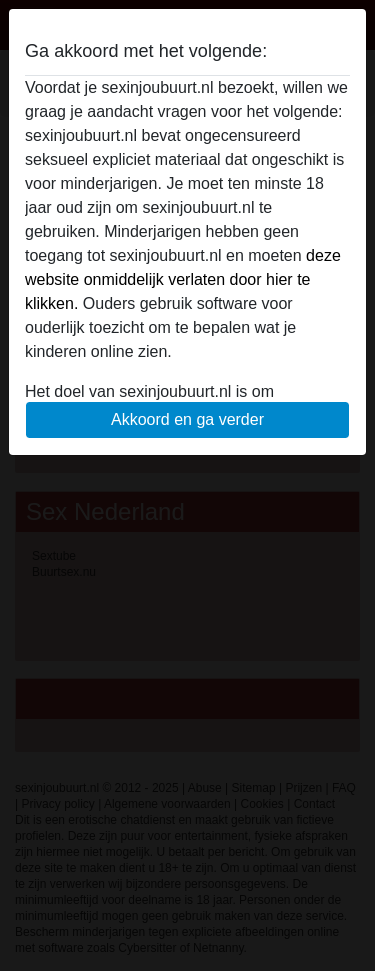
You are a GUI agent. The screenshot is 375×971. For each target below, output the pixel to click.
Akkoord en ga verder (187, 419)
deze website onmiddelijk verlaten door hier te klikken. (183, 279)
